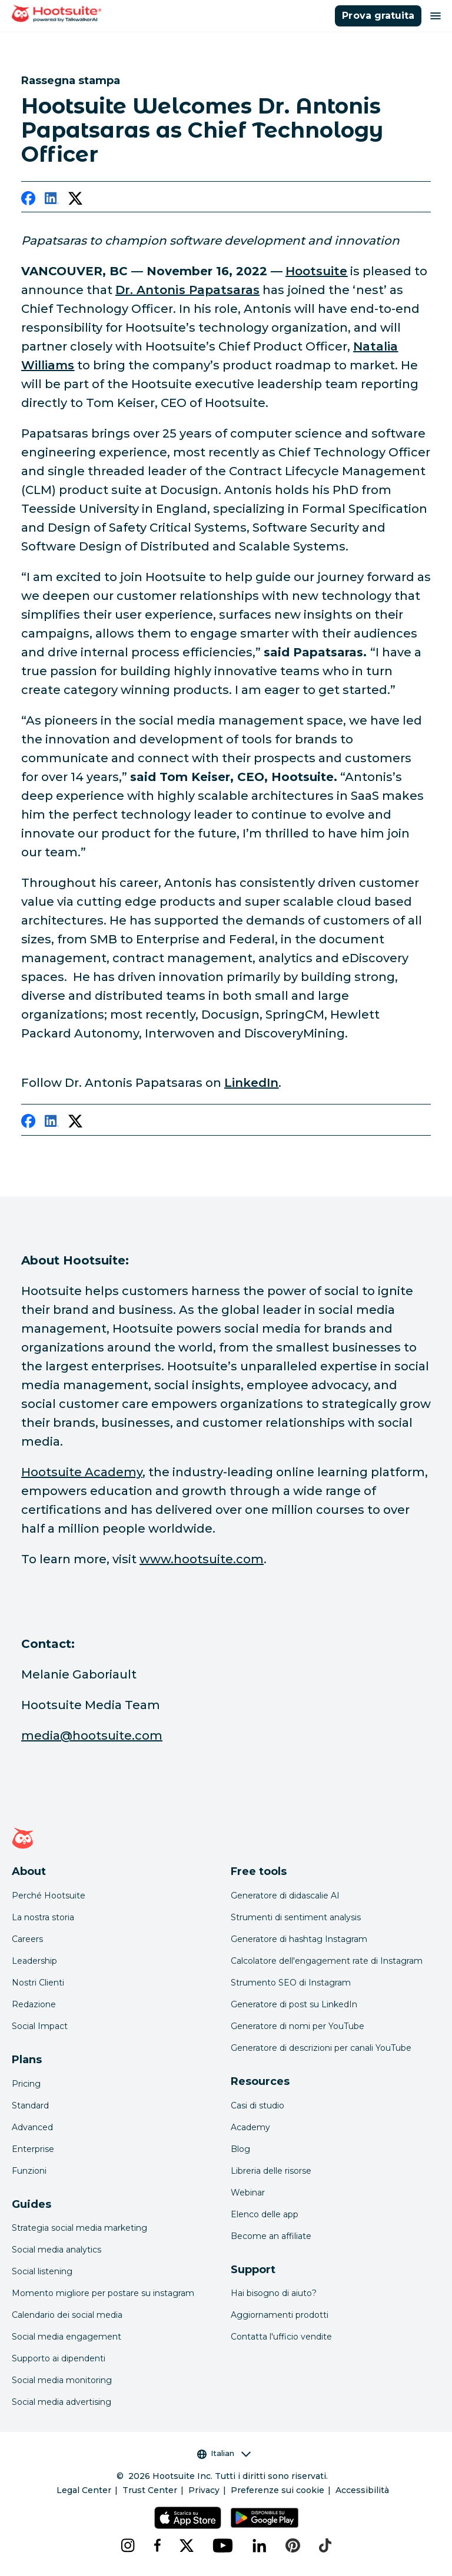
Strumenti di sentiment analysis (296, 1917)
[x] (186, 2545)
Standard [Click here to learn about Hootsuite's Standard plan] (30, 2105)
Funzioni (29, 2170)
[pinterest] (293, 2545)
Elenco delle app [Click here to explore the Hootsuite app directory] (264, 2214)
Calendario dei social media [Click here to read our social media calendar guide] (67, 2315)
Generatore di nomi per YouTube (297, 2026)
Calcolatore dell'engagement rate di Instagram (327, 1961)
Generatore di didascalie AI (285, 1895)
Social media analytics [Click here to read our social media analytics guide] (56, 2249)
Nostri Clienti (38, 1982)
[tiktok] (325, 2545)
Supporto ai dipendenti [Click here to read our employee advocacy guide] (58, 2358)
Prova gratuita (378, 15)
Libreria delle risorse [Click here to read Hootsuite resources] (271, 2170)
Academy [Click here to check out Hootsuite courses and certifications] (250, 2127)
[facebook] (28, 200)
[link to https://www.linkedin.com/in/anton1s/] (187, 290)
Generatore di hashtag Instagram (299, 1939)
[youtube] (223, 2545)
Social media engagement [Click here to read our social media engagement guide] (66, 2336)
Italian (224, 2453)
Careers (27, 1939)
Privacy (204, 2490)
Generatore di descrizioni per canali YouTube (321, 2048)
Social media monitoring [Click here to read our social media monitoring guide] (62, 2380)
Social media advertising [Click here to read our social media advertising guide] (61, 2402)
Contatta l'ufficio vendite (281, 2336)
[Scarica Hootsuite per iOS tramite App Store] (187, 2518)
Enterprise (33, 2149)
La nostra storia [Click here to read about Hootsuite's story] (43, 1917)
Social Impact (40, 2026)
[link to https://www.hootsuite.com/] (316, 271)
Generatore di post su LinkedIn (294, 2004)
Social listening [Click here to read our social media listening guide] (42, 2271)
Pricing (26, 2083)
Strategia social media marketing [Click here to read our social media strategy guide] (79, 2228)
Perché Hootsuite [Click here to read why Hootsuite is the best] (48, 1895)
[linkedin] (52, 200)
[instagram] (127, 2545)
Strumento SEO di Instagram (291, 1982)
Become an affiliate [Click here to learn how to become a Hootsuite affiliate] (271, 2236)
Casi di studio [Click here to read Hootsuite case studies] (257, 2105)
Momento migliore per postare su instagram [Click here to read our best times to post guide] (103, 2293)
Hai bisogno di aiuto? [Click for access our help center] (274, 2293)
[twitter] (75, 200)
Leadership (34, 1961)
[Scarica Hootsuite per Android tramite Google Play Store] (264, 2518)
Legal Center (83, 2490)
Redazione (34, 2004)
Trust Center (149, 2490)
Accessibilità (362, 2490)
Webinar (248, 2192)
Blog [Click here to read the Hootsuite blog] (240, 2149)
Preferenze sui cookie (277, 2490)
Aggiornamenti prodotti (279, 2315)
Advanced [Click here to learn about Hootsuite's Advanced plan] (32, 2127)
